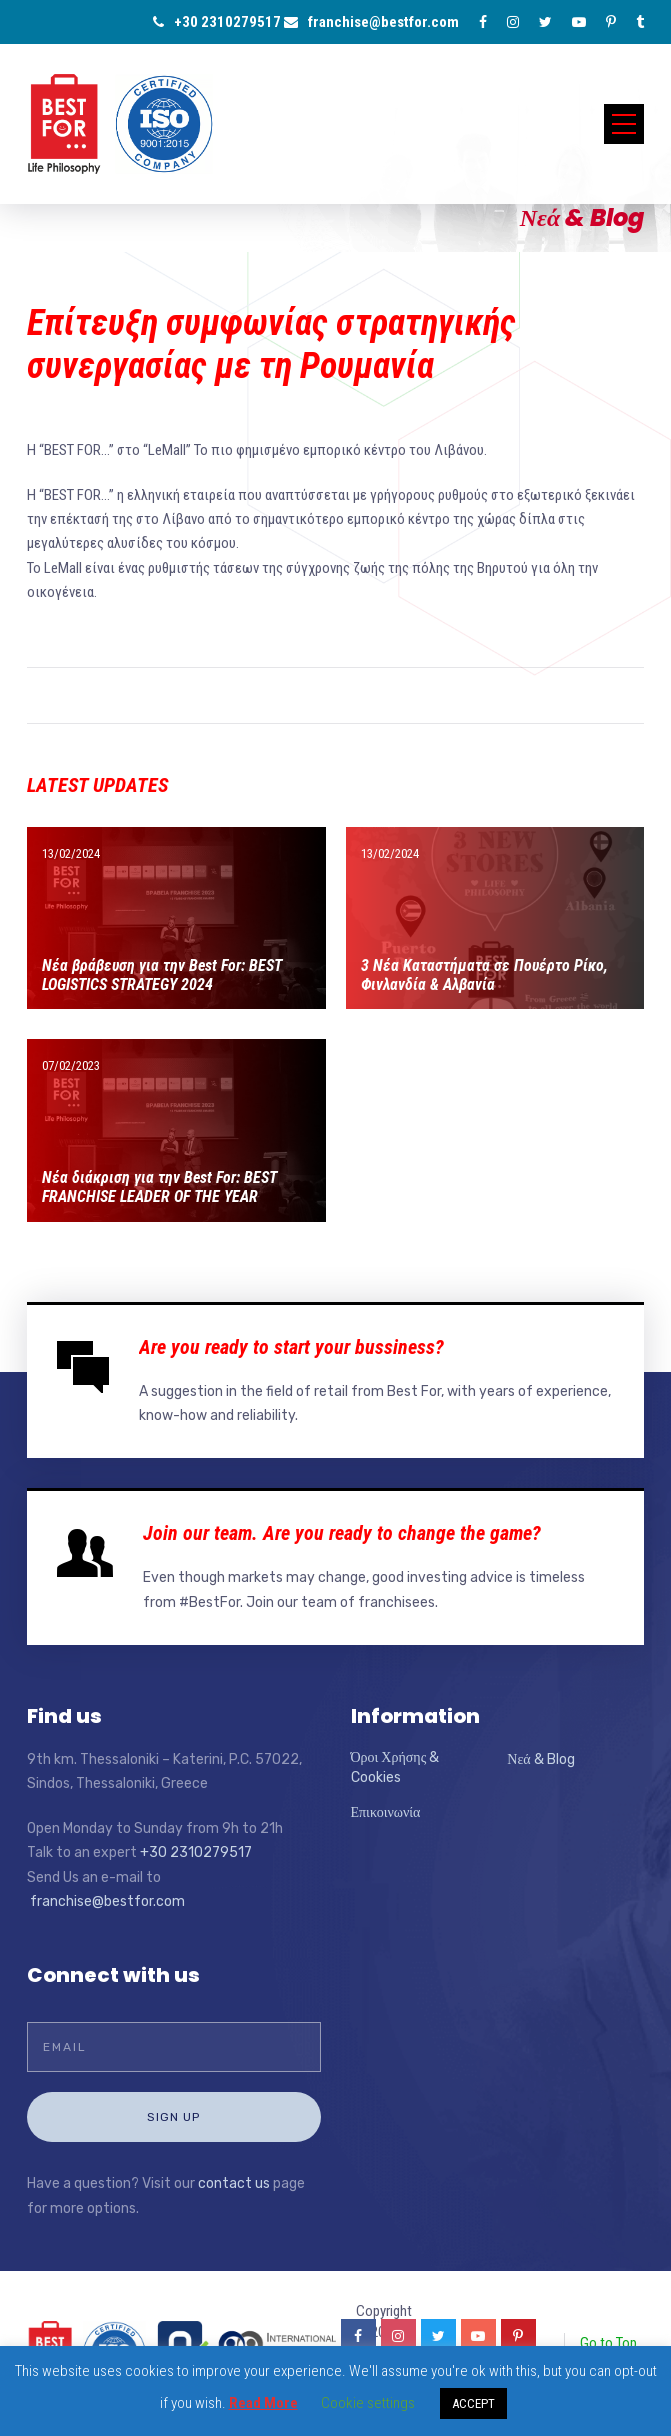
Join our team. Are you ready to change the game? (342, 1533)
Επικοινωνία (386, 1812)
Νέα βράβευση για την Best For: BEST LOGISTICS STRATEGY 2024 (162, 975)
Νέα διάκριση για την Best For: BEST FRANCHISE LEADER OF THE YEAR (159, 1187)
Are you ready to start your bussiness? (291, 1347)
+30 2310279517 (217, 22)
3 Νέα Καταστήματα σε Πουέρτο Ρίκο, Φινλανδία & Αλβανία (484, 975)
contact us (234, 2183)
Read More (263, 2403)
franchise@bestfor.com (371, 22)
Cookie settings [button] (368, 2403)
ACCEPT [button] (473, 2403)
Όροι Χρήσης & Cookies (395, 1767)
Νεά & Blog (540, 1759)
